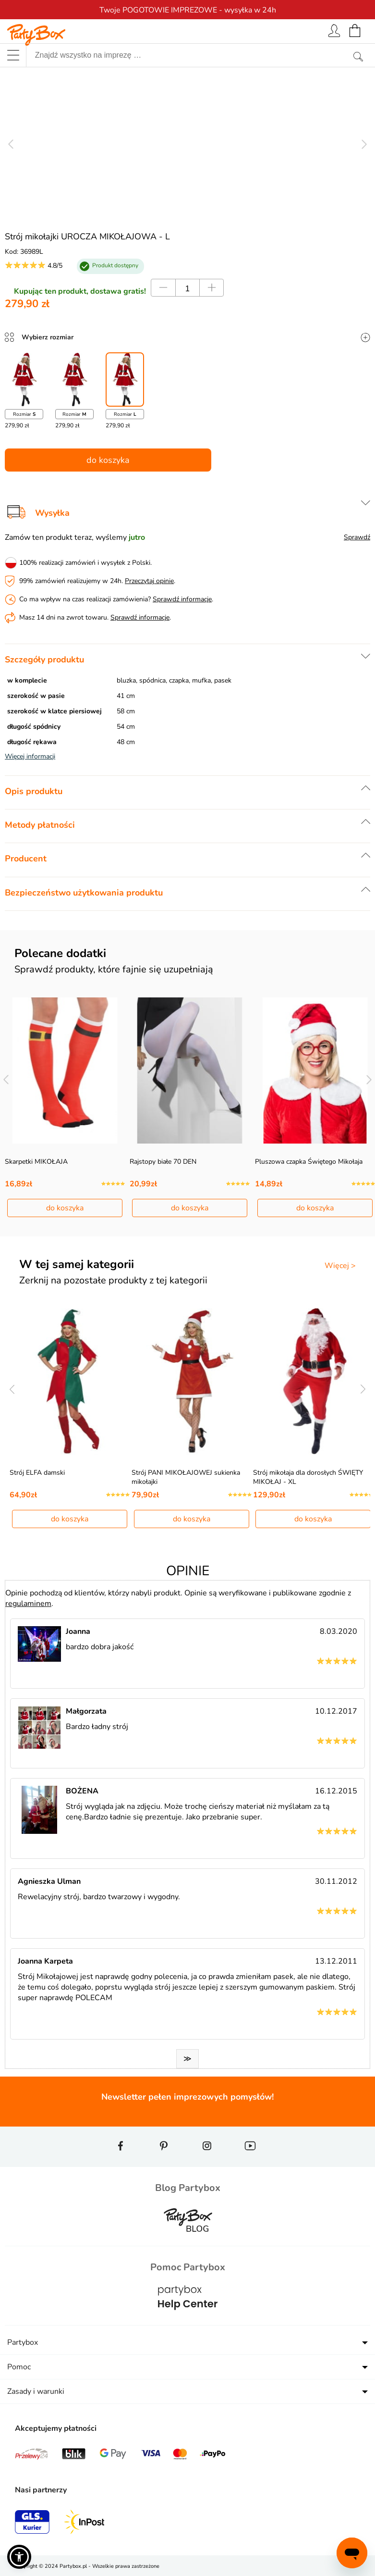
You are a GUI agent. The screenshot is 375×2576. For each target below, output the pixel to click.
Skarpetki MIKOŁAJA (36, 1161)
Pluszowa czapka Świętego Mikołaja (309, 1161)
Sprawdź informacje (182, 599)
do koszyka (108, 460)
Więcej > (340, 1265)
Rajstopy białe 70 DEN (163, 1161)
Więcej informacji (30, 756)
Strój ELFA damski (37, 1472)
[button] (19, 2556)
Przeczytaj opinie (149, 580)
